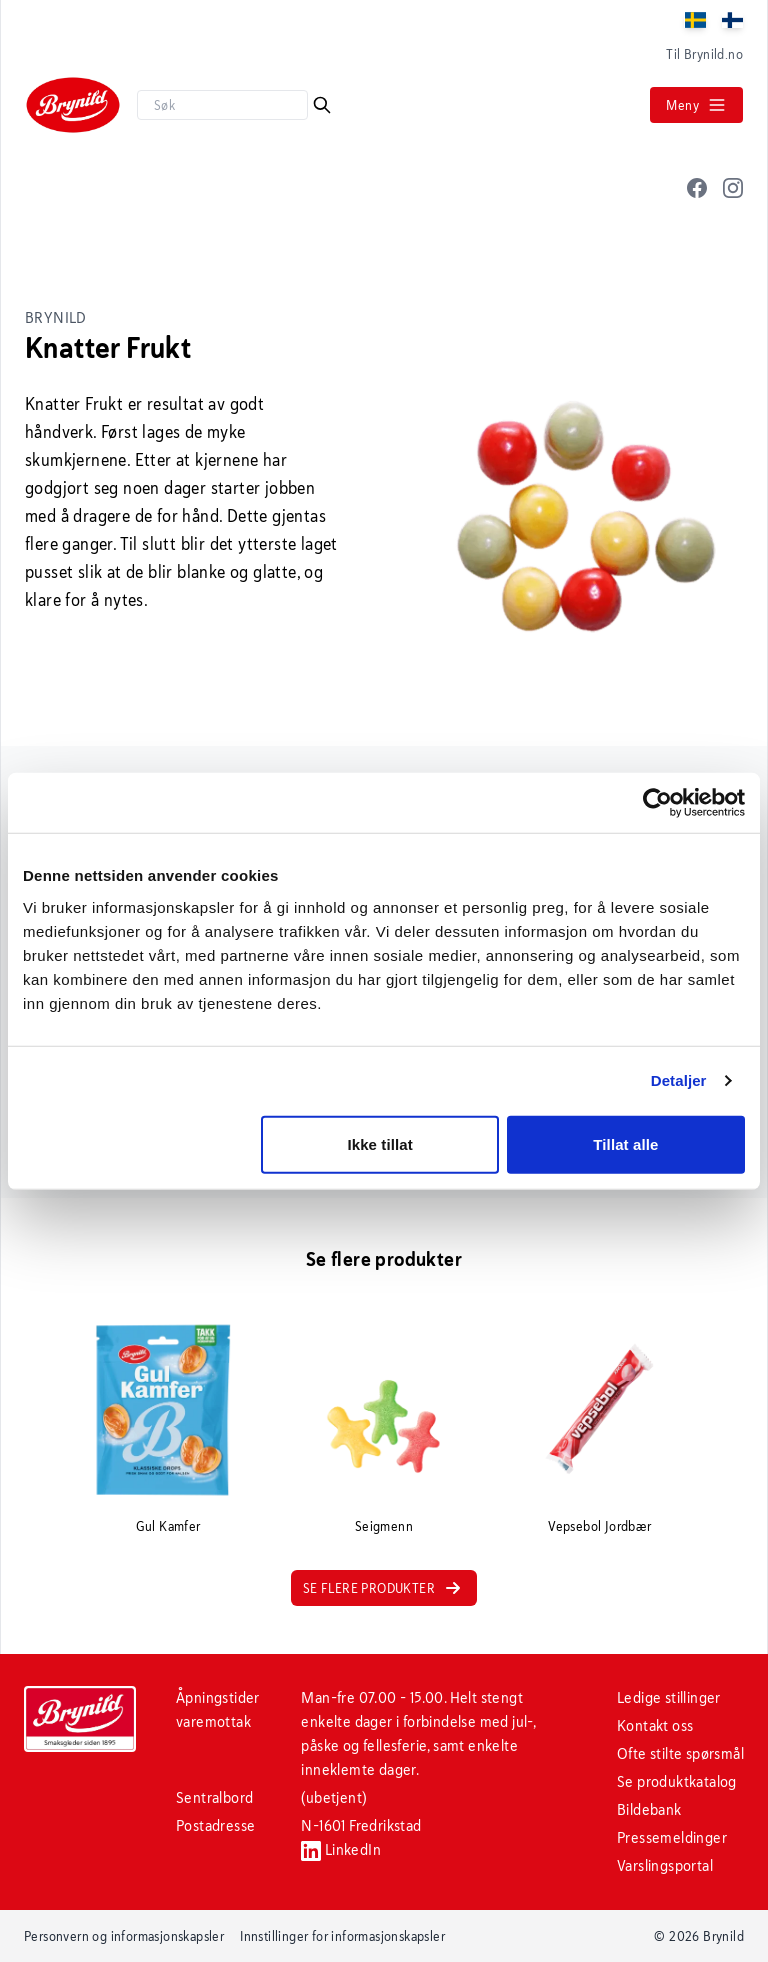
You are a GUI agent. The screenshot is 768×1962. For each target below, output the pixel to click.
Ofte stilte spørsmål (680, 1753)
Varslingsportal (665, 1865)
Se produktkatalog (677, 1781)
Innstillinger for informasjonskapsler (342, 1936)
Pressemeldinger (672, 1837)
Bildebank (649, 1809)
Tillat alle (625, 1143)
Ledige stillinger (669, 1697)
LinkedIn (341, 1849)
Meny (696, 105)
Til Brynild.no (704, 54)
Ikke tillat (379, 1143)
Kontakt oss (655, 1725)
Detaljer (679, 1080)
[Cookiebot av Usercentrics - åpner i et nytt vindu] (657, 803)
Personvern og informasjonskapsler (124, 1936)
